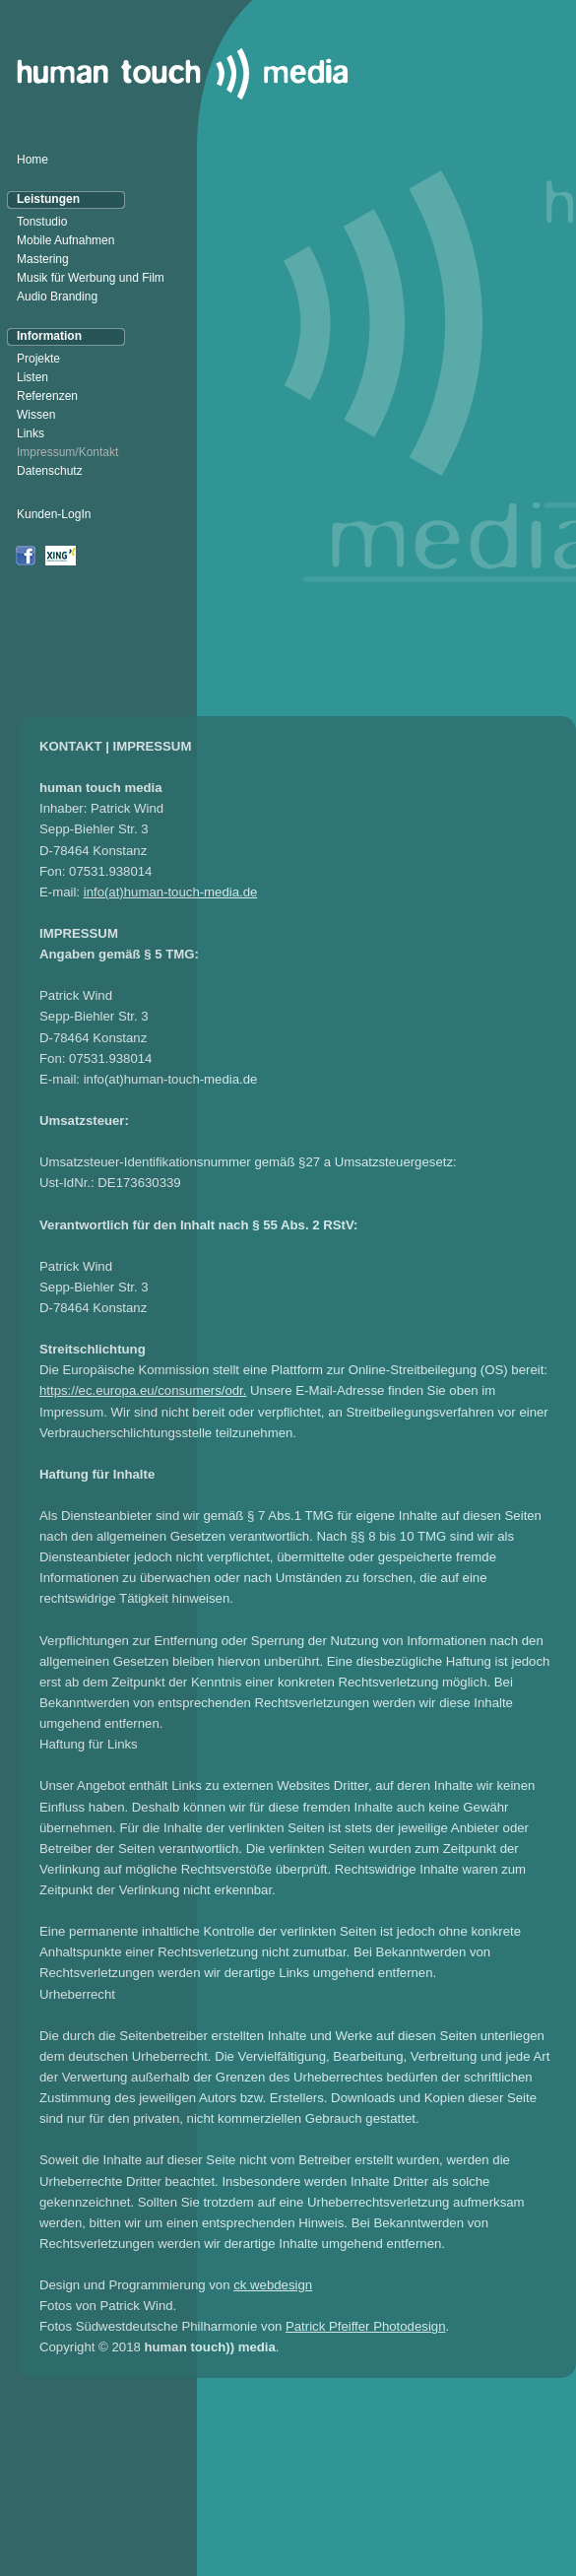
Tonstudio (42, 222)
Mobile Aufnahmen (65, 240)
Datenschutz (50, 471)
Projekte (38, 358)
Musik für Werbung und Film (90, 278)
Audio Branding (57, 296)
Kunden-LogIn (54, 514)
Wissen (36, 415)
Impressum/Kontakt (67, 452)
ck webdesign (272, 2285)
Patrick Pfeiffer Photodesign (366, 2326)
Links (30, 433)
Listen (32, 377)
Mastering (43, 259)
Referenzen (47, 396)
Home (32, 159)
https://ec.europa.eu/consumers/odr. (142, 1390)
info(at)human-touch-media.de (171, 892)
